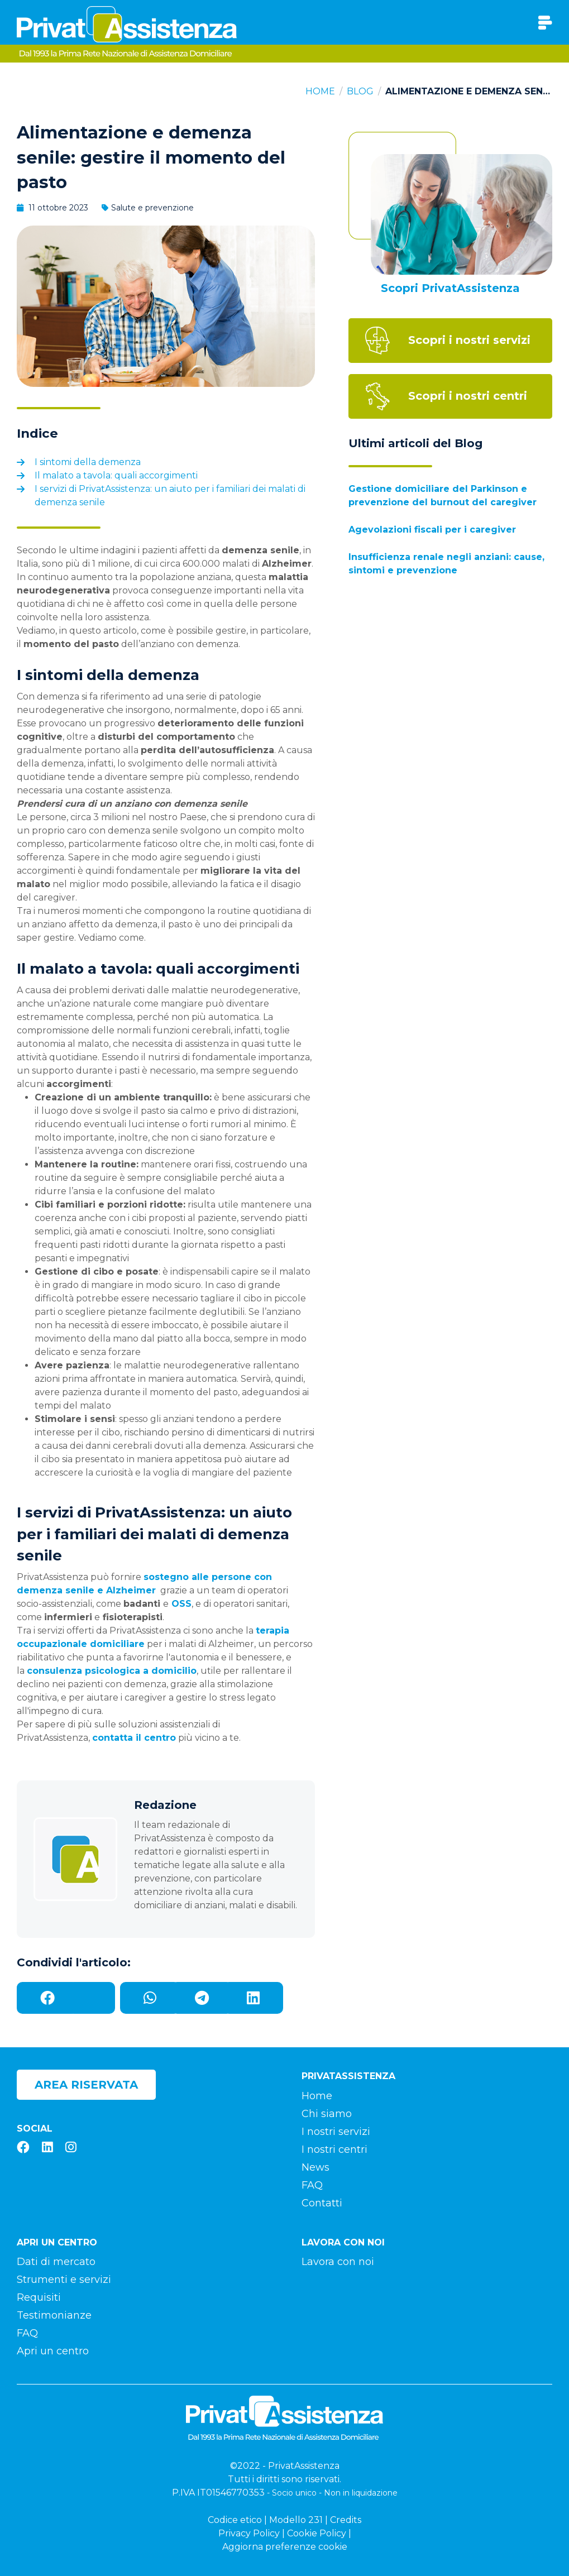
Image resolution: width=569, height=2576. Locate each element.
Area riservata (86, 2084)
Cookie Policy (316, 2533)
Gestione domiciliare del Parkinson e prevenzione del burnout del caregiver (442, 495)
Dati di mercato (56, 2262)
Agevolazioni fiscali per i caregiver (432, 529)
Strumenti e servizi (64, 2279)
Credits (345, 2520)
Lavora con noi (338, 2262)
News (315, 2167)
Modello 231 (296, 2520)
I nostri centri (334, 2149)
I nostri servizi (336, 2131)
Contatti (322, 2203)
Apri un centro (53, 2351)
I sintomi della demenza (88, 462)
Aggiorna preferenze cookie (284, 2546)
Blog (360, 91)
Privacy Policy (249, 2533)
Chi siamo (327, 2114)
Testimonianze (54, 2315)
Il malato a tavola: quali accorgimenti (116, 475)
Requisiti (39, 2297)
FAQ (312, 2185)
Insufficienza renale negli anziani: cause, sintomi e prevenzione (446, 564)
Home (320, 91)
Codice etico (235, 2520)
